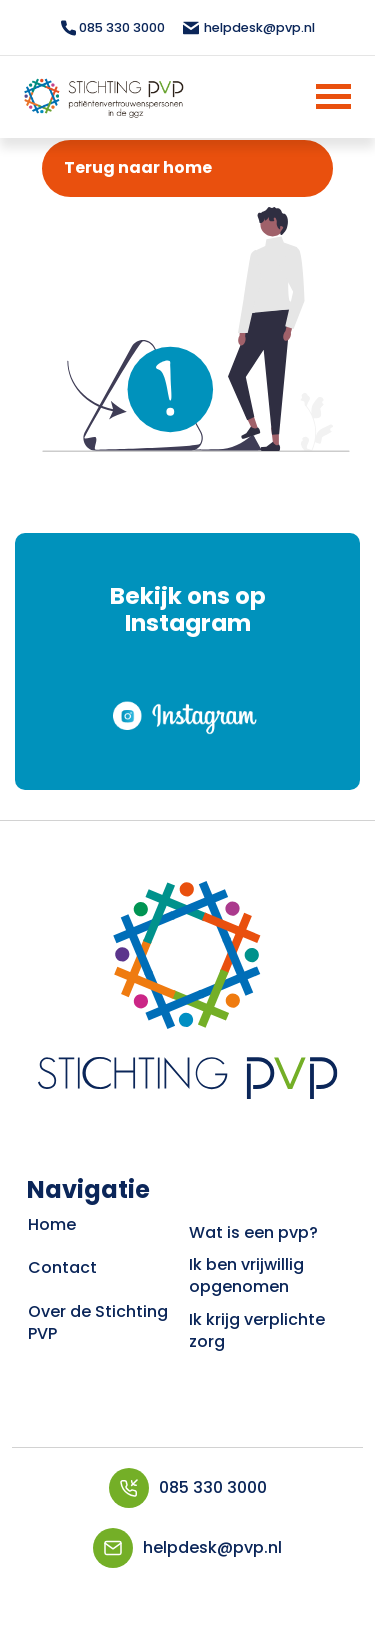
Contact (62, 1267)
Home (52, 1224)
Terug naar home (138, 167)
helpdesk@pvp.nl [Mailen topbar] (248, 27)
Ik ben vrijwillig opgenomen (246, 1275)
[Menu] (307, 96)
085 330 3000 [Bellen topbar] (113, 27)
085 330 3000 (188, 1488)
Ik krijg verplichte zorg (257, 1330)
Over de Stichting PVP (98, 1322)
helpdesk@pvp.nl (187, 1548)
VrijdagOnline (188, 1615)
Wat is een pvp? (253, 1232)
